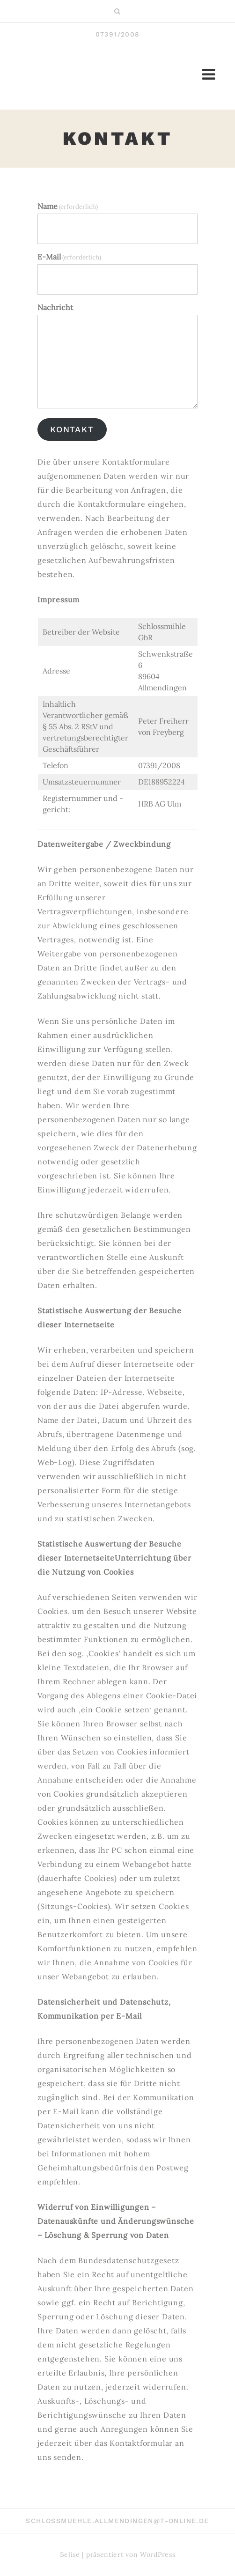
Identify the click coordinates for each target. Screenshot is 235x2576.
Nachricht (55, 307)
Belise (70, 2554)
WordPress (157, 2554)
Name (67, 206)
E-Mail (69, 256)
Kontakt (72, 429)
